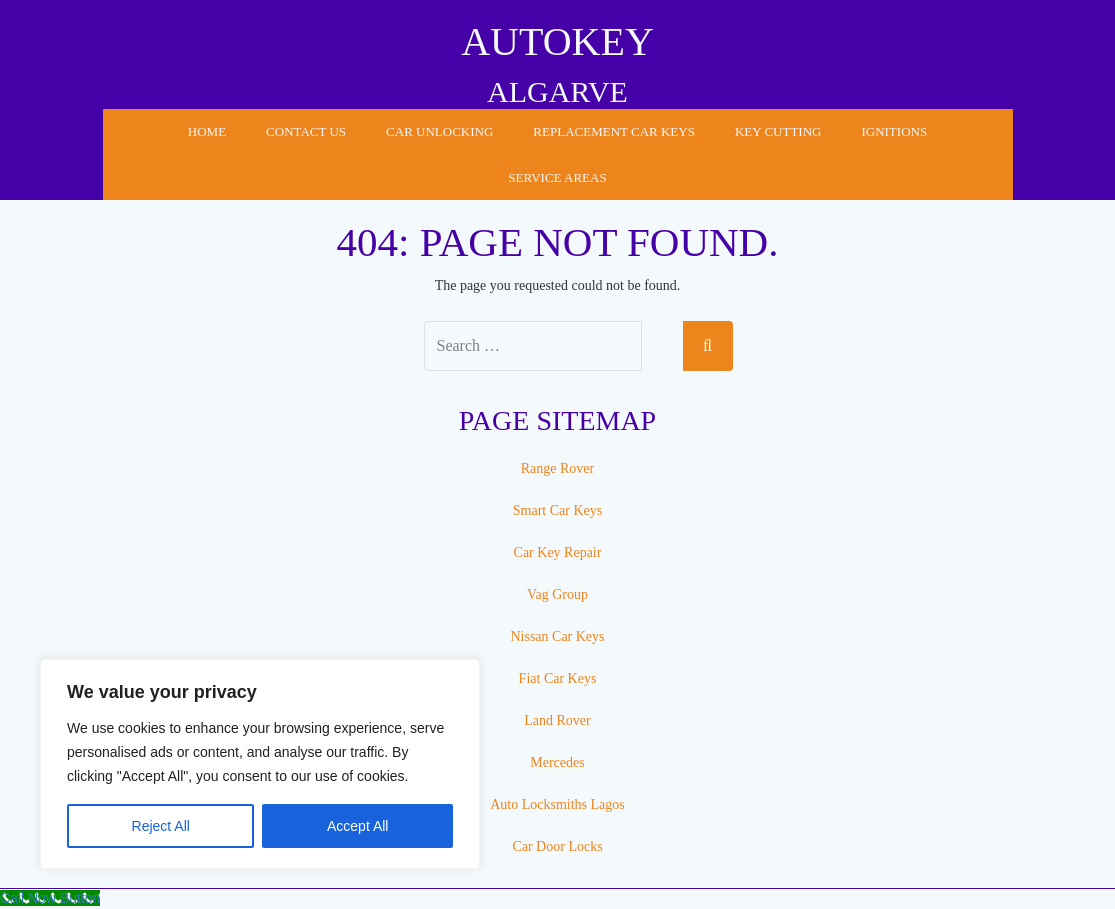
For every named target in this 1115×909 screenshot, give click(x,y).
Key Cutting (778, 131)
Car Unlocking (439, 131)
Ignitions (894, 131)
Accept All (357, 826)
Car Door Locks (557, 846)
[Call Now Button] (50, 898)
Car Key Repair (558, 552)
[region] (260, 764)
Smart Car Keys (557, 510)
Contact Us (306, 131)
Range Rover (557, 468)
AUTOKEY (557, 41)
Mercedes (557, 762)
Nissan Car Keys (557, 636)
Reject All (161, 826)
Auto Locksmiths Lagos (557, 804)
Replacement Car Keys (614, 131)
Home (207, 131)
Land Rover (557, 720)
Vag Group (557, 594)
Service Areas (557, 177)
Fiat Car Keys (558, 678)
